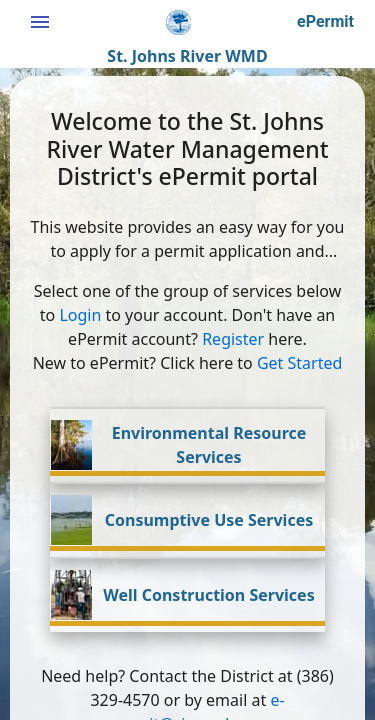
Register (233, 339)
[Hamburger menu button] (40, 22)
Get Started (299, 363)
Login (80, 315)
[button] (325, 22)
